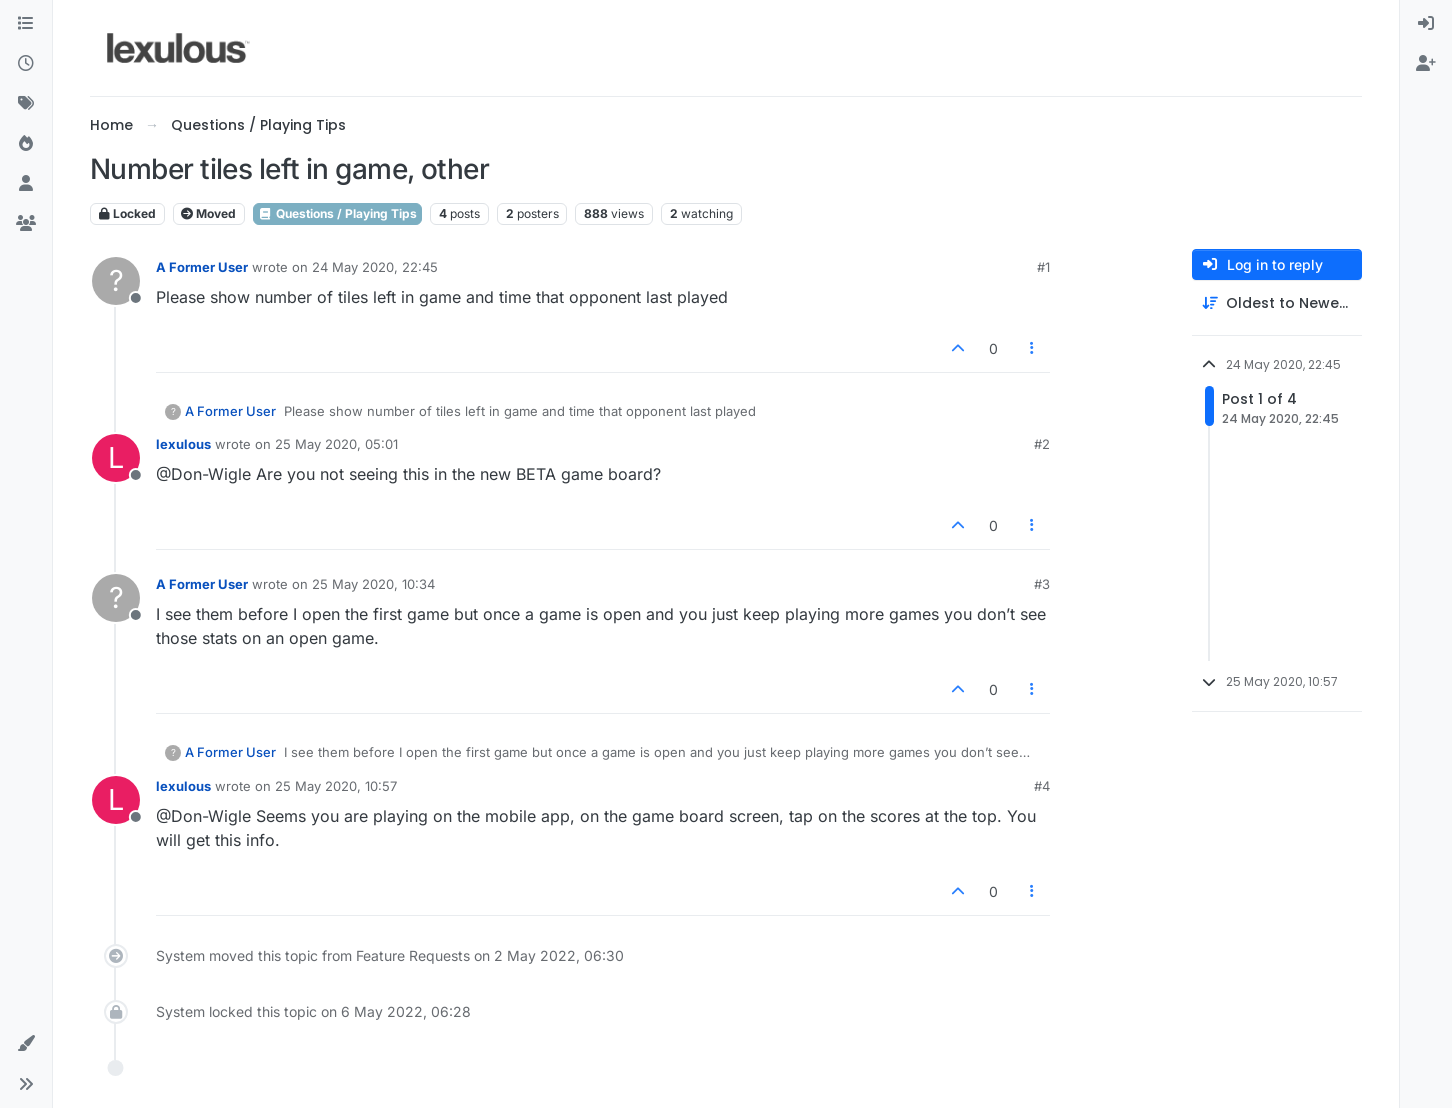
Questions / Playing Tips (337, 213)
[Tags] (26, 104)
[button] (26, 1044)
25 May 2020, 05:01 (336, 444)
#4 (1042, 786)
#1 (1043, 267)
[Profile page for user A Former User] (116, 281)
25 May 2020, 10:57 (336, 786)
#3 (1042, 584)
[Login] (1426, 24)
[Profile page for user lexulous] (116, 458)
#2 (1042, 444)
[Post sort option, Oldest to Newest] (1277, 303)
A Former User (202, 267)
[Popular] (26, 144)
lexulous (183, 444)
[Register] (1426, 64)
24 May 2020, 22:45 (375, 267)
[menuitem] (1426, 24)
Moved (208, 213)
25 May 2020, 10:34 (373, 584)
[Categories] (26, 24)
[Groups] (26, 224)
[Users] (26, 184)
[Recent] (26, 64)
